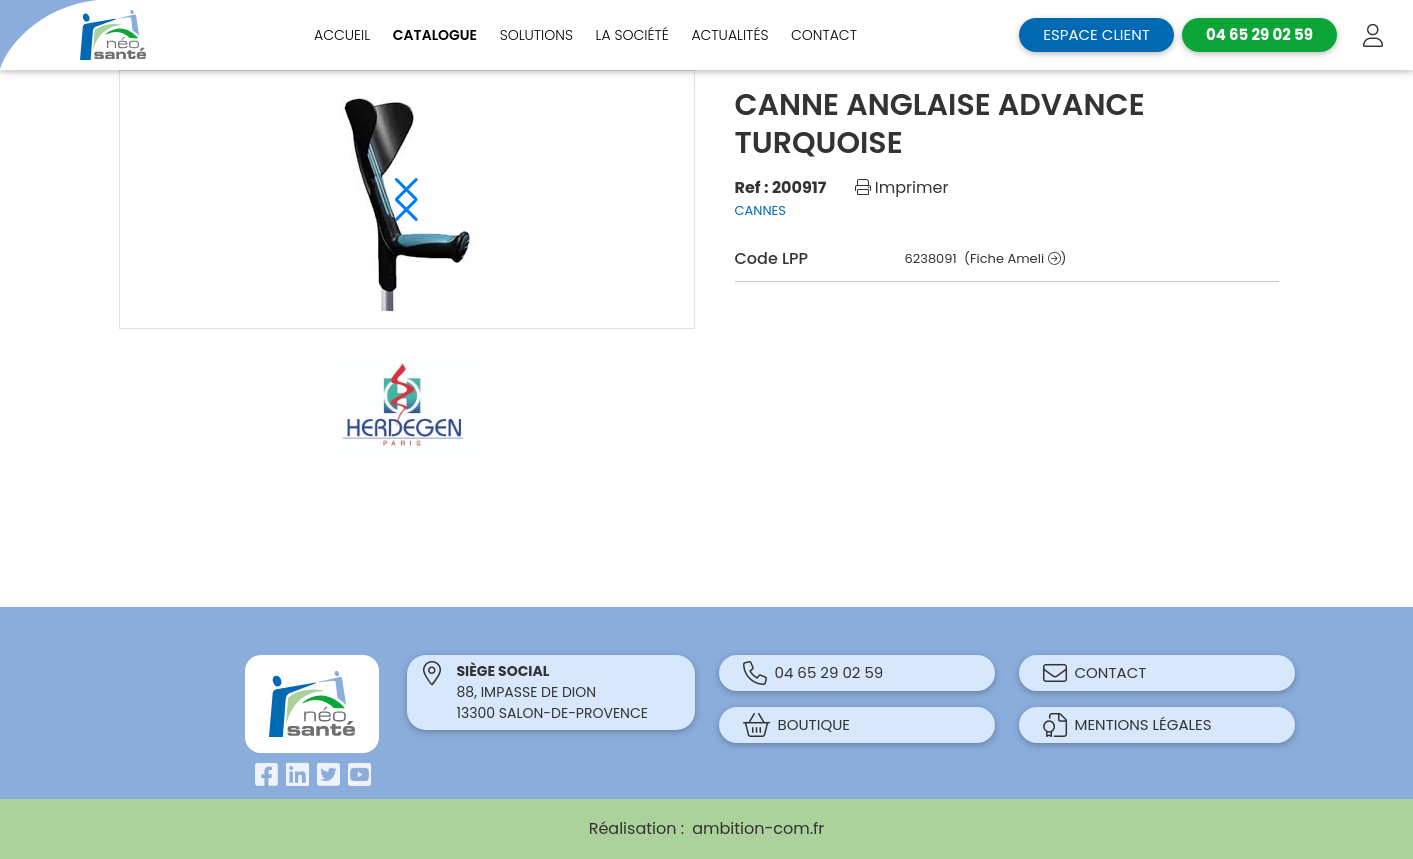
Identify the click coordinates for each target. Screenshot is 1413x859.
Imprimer (902, 187)
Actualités (729, 35)
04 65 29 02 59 (813, 673)
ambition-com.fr (758, 828)
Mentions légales (1127, 725)
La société (632, 35)
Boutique (797, 725)
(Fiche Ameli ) (1015, 258)
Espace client (1096, 34)
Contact (824, 35)
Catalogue (435, 35)
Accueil (342, 35)
